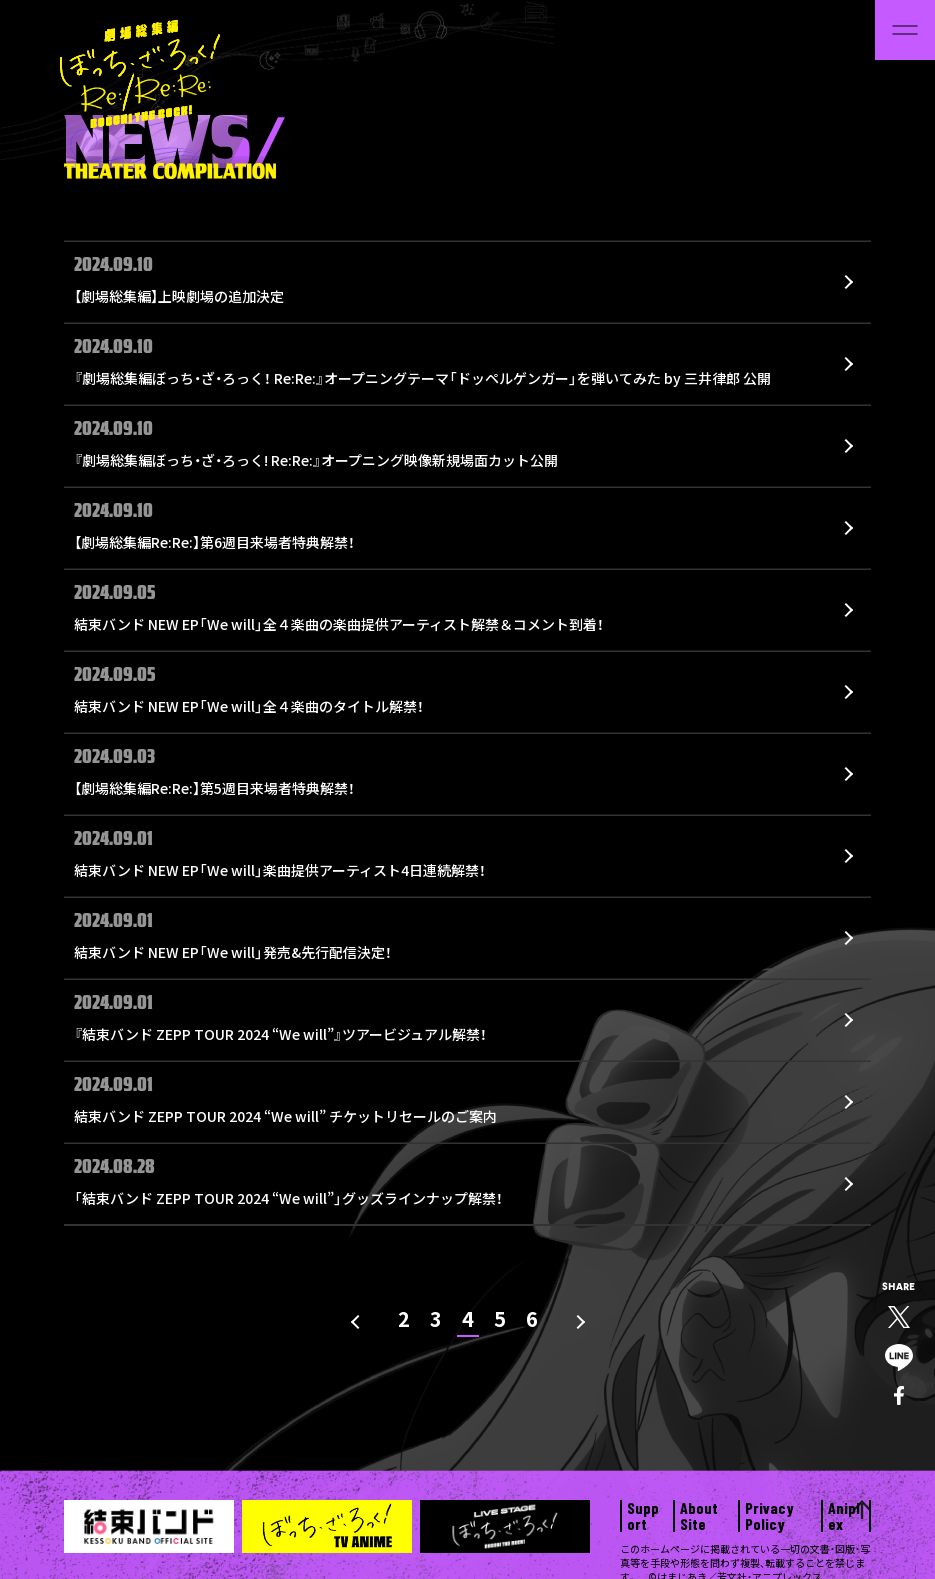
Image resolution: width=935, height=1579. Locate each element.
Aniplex (844, 1516)
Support (643, 1516)
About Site (699, 1516)
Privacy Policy (769, 1516)
